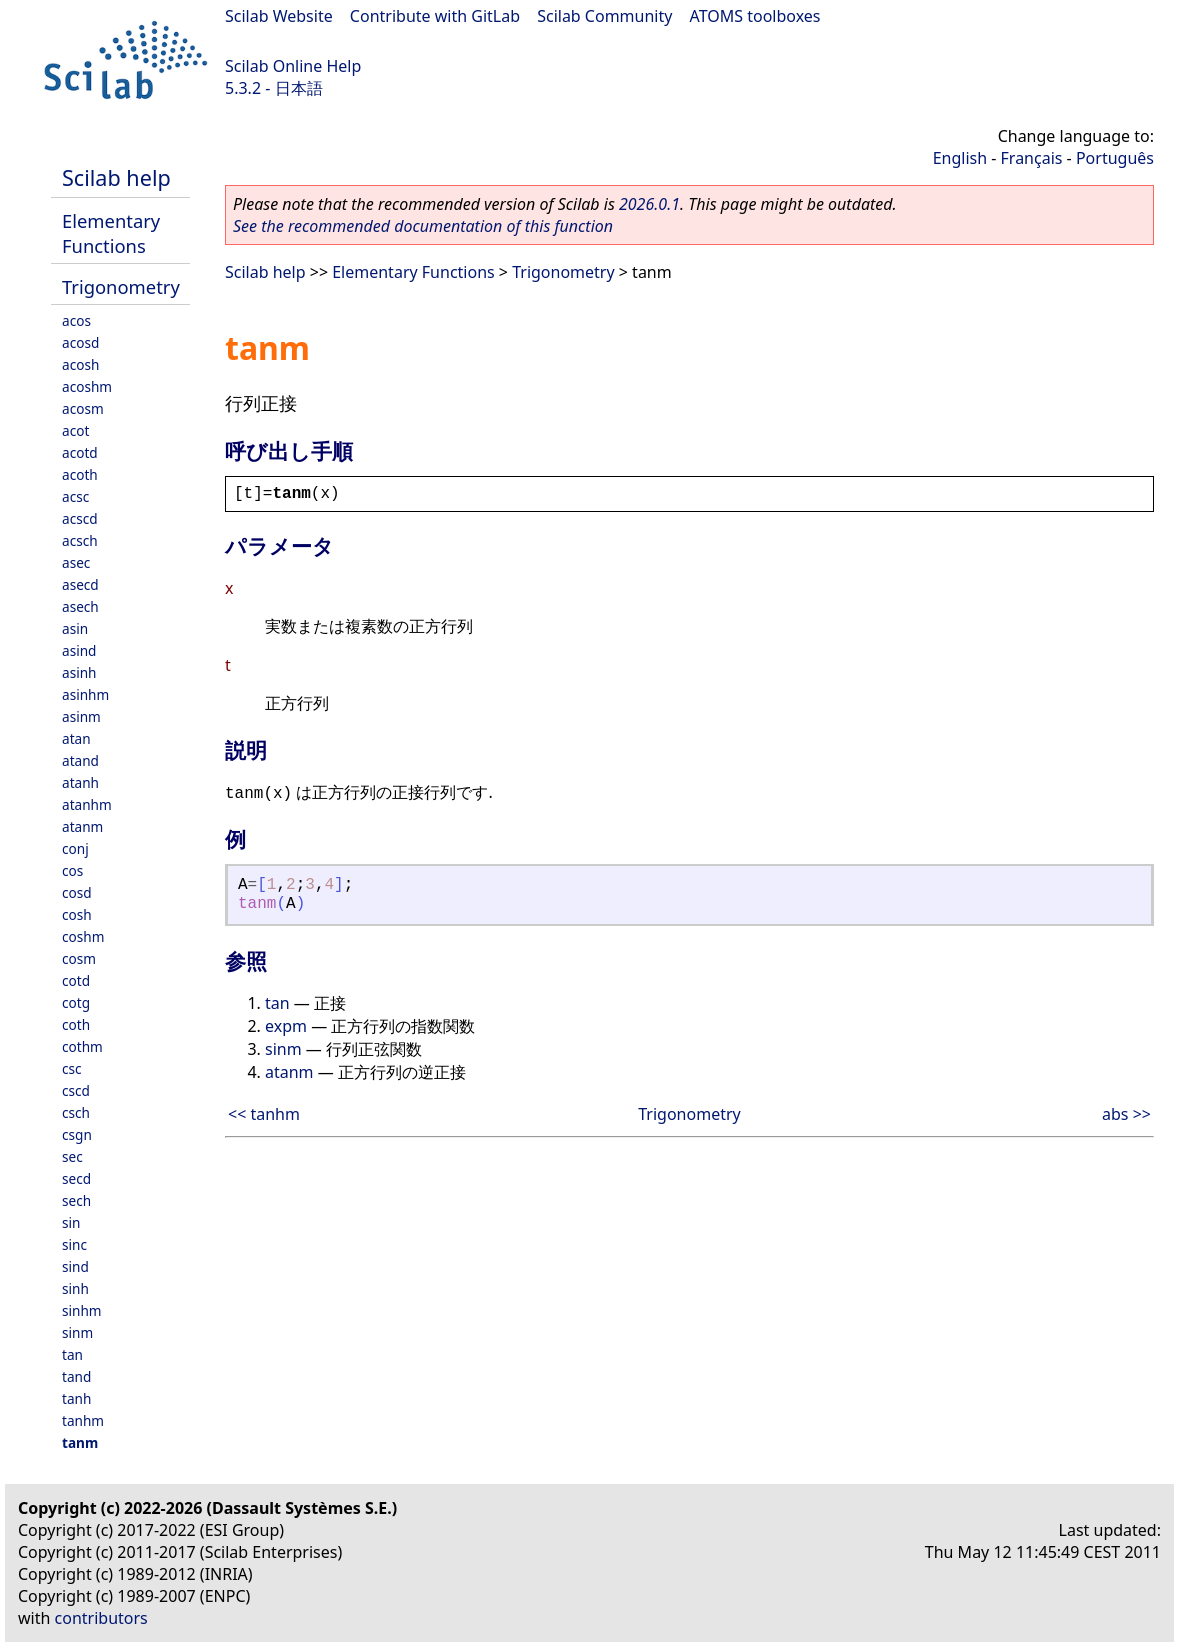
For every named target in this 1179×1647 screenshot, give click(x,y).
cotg (76, 1002)
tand (76, 1376)
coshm (83, 936)
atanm (82, 826)
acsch (80, 540)
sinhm (82, 1310)
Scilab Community (604, 16)
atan (76, 738)
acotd (80, 452)
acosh (80, 364)
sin (71, 1222)
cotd (76, 980)
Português (1115, 158)
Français (1032, 158)
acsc (75, 496)
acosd (80, 342)
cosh (77, 914)
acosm (83, 408)
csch (76, 1112)
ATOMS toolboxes (755, 16)
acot (75, 430)
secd (76, 1178)
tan (72, 1354)
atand (80, 760)
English (960, 158)
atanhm (87, 804)
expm (286, 1026)
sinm (77, 1332)
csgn (77, 1134)
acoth (80, 474)
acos (76, 320)
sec (72, 1156)
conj (75, 848)
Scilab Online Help (293, 66)
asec (76, 562)
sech (76, 1200)
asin (75, 628)
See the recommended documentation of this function (423, 226)
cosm (79, 958)
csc (72, 1068)
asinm (81, 716)
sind (75, 1266)
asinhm (85, 694)
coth (76, 1024)
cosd (77, 892)
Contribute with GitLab (435, 16)
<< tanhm (264, 1114)
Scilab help (116, 177)
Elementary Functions (111, 233)
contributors (101, 1618)
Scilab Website (279, 16)
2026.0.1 (649, 204)
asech (80, 606)
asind (79, 650)
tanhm (83, 1420)
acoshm (87, 386)
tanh (76, 1398)
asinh (79, 672)
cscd (76, 1090)
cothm (82, 1046)
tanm (80, 1442)
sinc (74, 1244)
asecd (80, 584)
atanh (80, 782)
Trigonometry (121, 286)
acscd (80, 518)
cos (72, 870)
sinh (75, 1288)
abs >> (1126, 1114)
